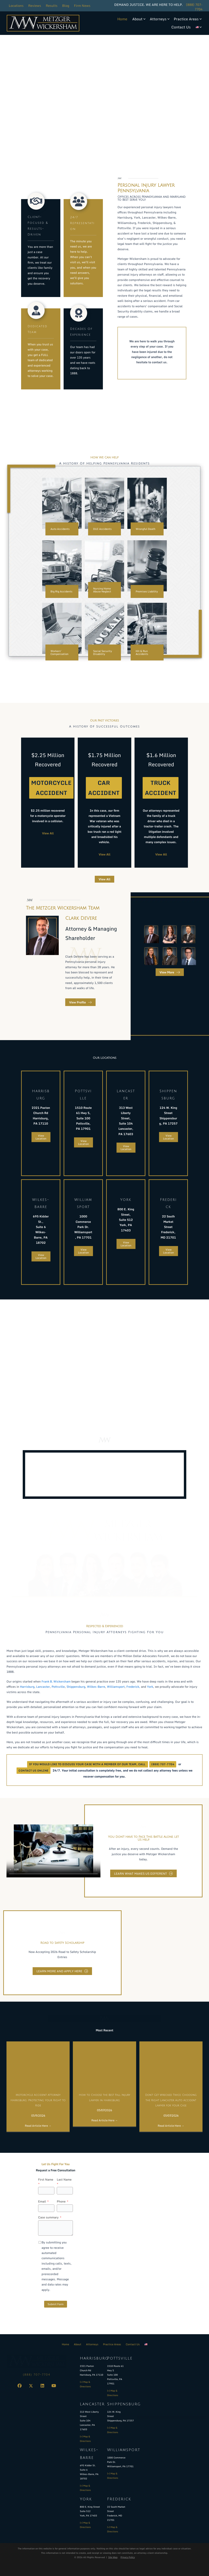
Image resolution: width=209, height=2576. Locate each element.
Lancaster (43, 1686)
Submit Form (56, 2304)
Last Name (64, 2179)
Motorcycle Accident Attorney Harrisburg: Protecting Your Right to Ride (38, 2100)
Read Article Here (38, 2125)
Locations (16, 5)
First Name (45, 2179)
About (137, 19)
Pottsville (58, 1686)
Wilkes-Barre (97, 1686)
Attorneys (158, 19)
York (151, 1686)
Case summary (48, 2217)
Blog (65, 5)
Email (42, 2201)
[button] (144, 19)
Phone (61, 2201)
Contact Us (181, 27)
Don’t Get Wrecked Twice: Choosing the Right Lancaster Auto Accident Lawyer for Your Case (171, 2100)
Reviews (34, 5)
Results (51, 5)
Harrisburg (27, 1686)
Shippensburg (76, 1686)
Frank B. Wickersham (56, 1681)
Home (122, 19)
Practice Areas (186, 19)
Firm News (82, 5)
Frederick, (134, 1686)
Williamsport (117, 1686)
